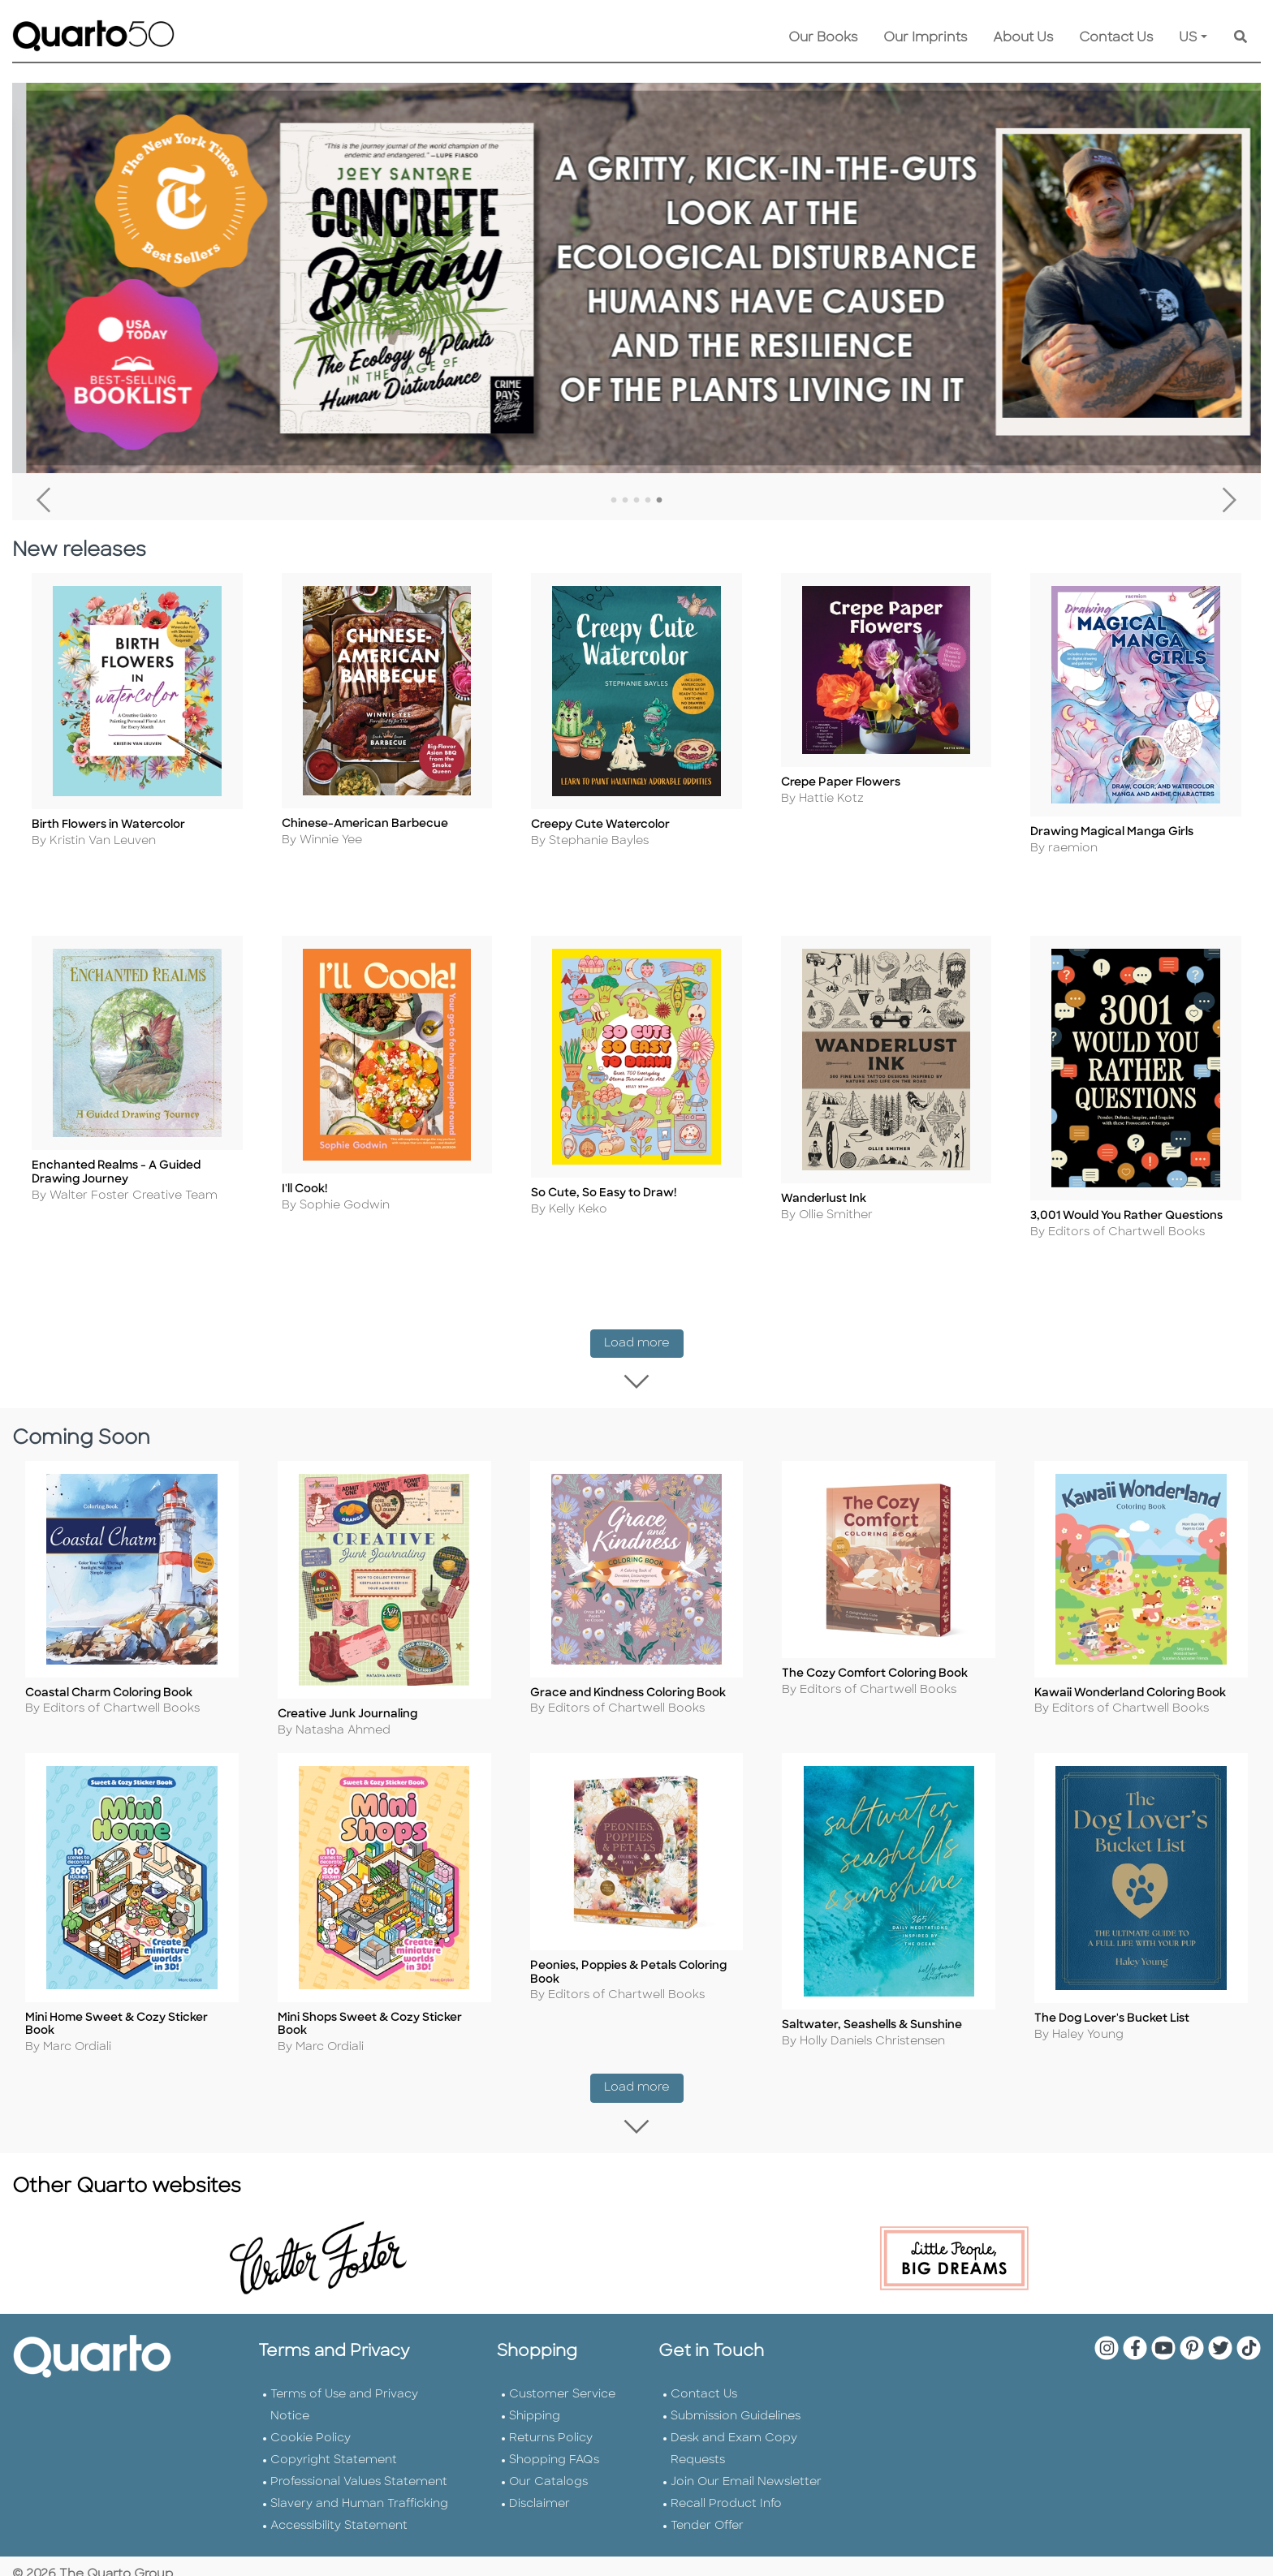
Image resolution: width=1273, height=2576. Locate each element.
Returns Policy (551, 2428)
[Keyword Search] (1240, 38)
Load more (644, 1334)
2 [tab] (625, 500)
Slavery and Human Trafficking (359, 2494)
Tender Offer (707, 2515)
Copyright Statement (333, 2450)
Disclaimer (539, 2494)
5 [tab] (659, 500)
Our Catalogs (548, 2472)
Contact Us (1116, 38)
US (1188, 38)
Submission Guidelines (735, 2406)
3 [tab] (636, 500)
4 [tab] (648, 500)
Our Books (822, 38)
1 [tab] (613, 500)
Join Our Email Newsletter (746, 2472)
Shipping (534, 2406)
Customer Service (562, 2384)
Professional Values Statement (358, 2472)
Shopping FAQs (554, 2450)
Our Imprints (925, 38)
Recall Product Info (726, 2494)
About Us (1023, 38)
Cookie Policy (310, 2428)
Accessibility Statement (339, 2515)
